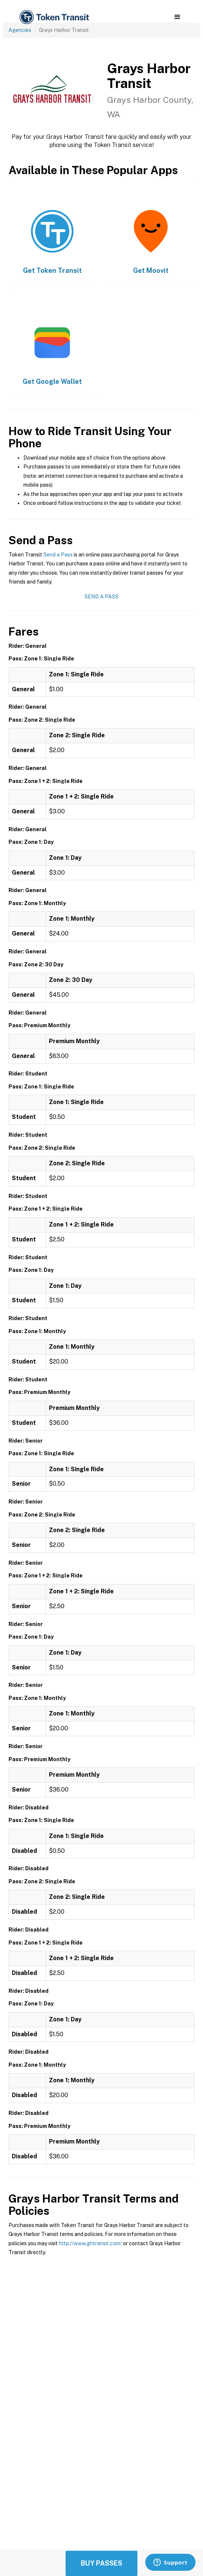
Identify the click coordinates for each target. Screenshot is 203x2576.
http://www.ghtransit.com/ (90, 2243)
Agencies (20, 30)
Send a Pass (58, 555)
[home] (54, 17)
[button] (177, 17)
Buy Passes (101, 2563)
